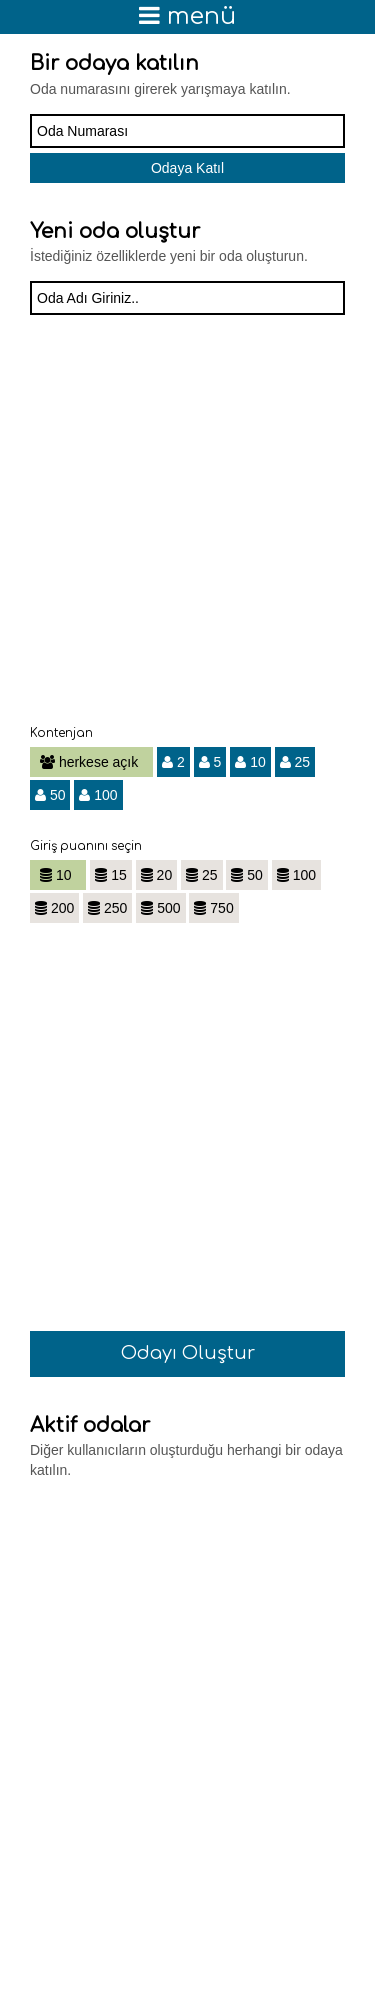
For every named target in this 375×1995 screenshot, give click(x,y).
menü (187, 16)
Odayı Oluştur (188, 1353)
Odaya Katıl (187, 168)
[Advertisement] (187, 532)
